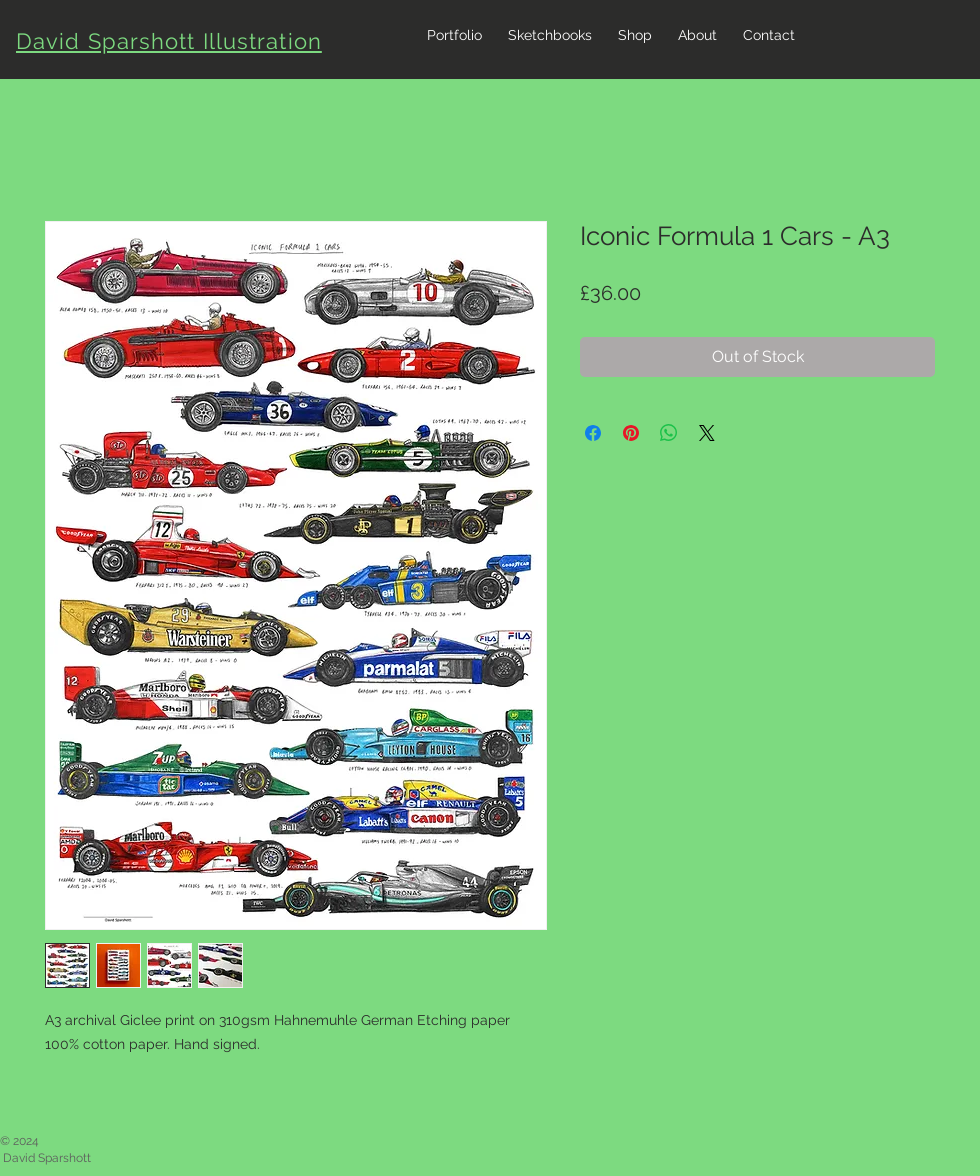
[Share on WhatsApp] (669, 433)
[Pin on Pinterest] (631, 433)
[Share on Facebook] (593, 433)
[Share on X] (707, 433)
